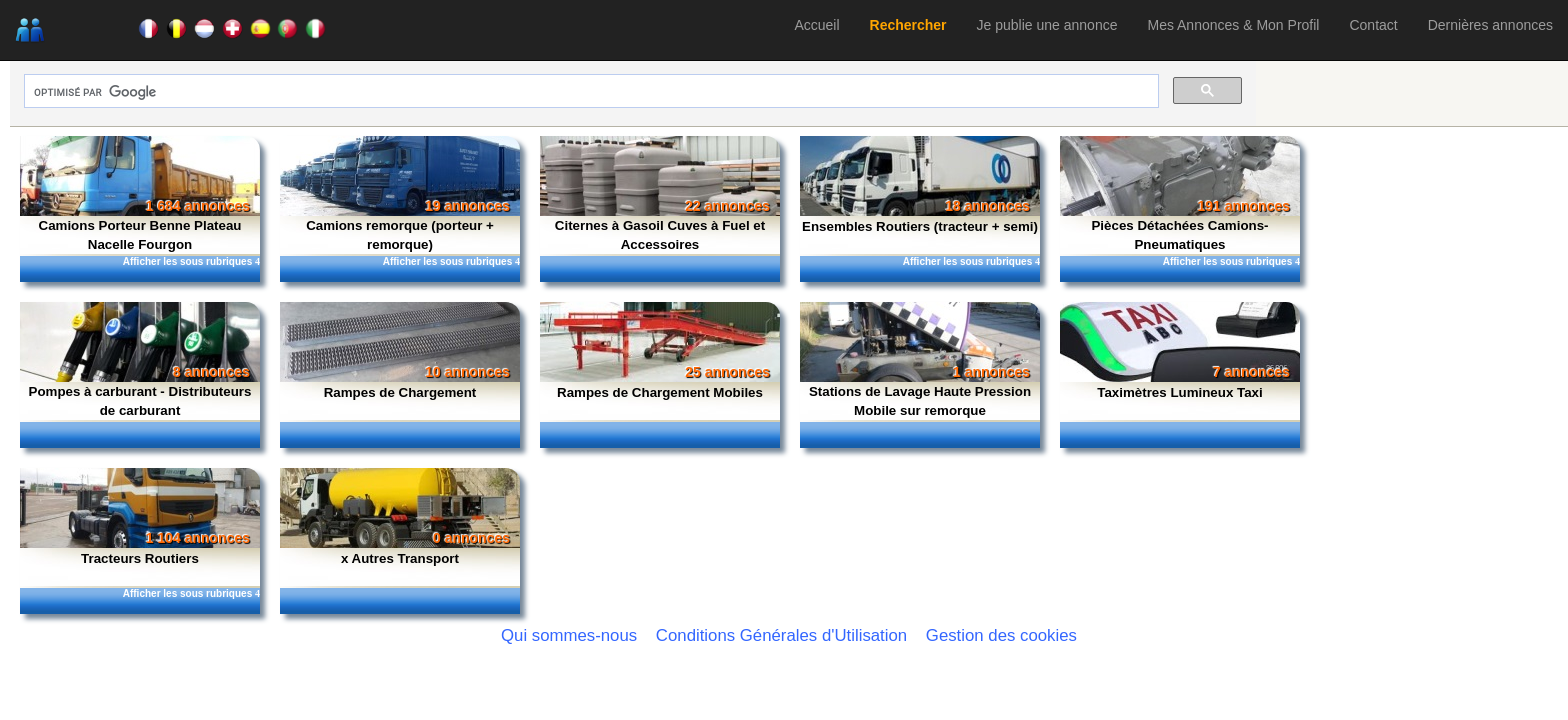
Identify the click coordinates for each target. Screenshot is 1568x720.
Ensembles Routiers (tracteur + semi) (920, 226)
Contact (1373, 25)
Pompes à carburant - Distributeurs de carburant (140, 401)
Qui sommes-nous (569, 635)
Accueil (816, 25)
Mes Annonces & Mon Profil (1233, 25)
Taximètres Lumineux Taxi (1179, 392)
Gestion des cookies (1001, 635)
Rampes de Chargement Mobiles (660, 392)
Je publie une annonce (1047, 25)
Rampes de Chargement (400, 392)
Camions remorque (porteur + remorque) (400, 235)
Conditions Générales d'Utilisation (781, 635)
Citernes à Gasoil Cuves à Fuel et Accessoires (660, 235)
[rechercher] (589, 92)
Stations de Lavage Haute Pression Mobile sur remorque (920, 401)
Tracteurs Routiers (140, 558)
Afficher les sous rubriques (191, 261)
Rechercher (908, 25)
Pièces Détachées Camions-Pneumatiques (1179, 235)
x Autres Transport (400, 558)
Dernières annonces (1490, 25)
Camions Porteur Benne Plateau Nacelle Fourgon (140, 235)
